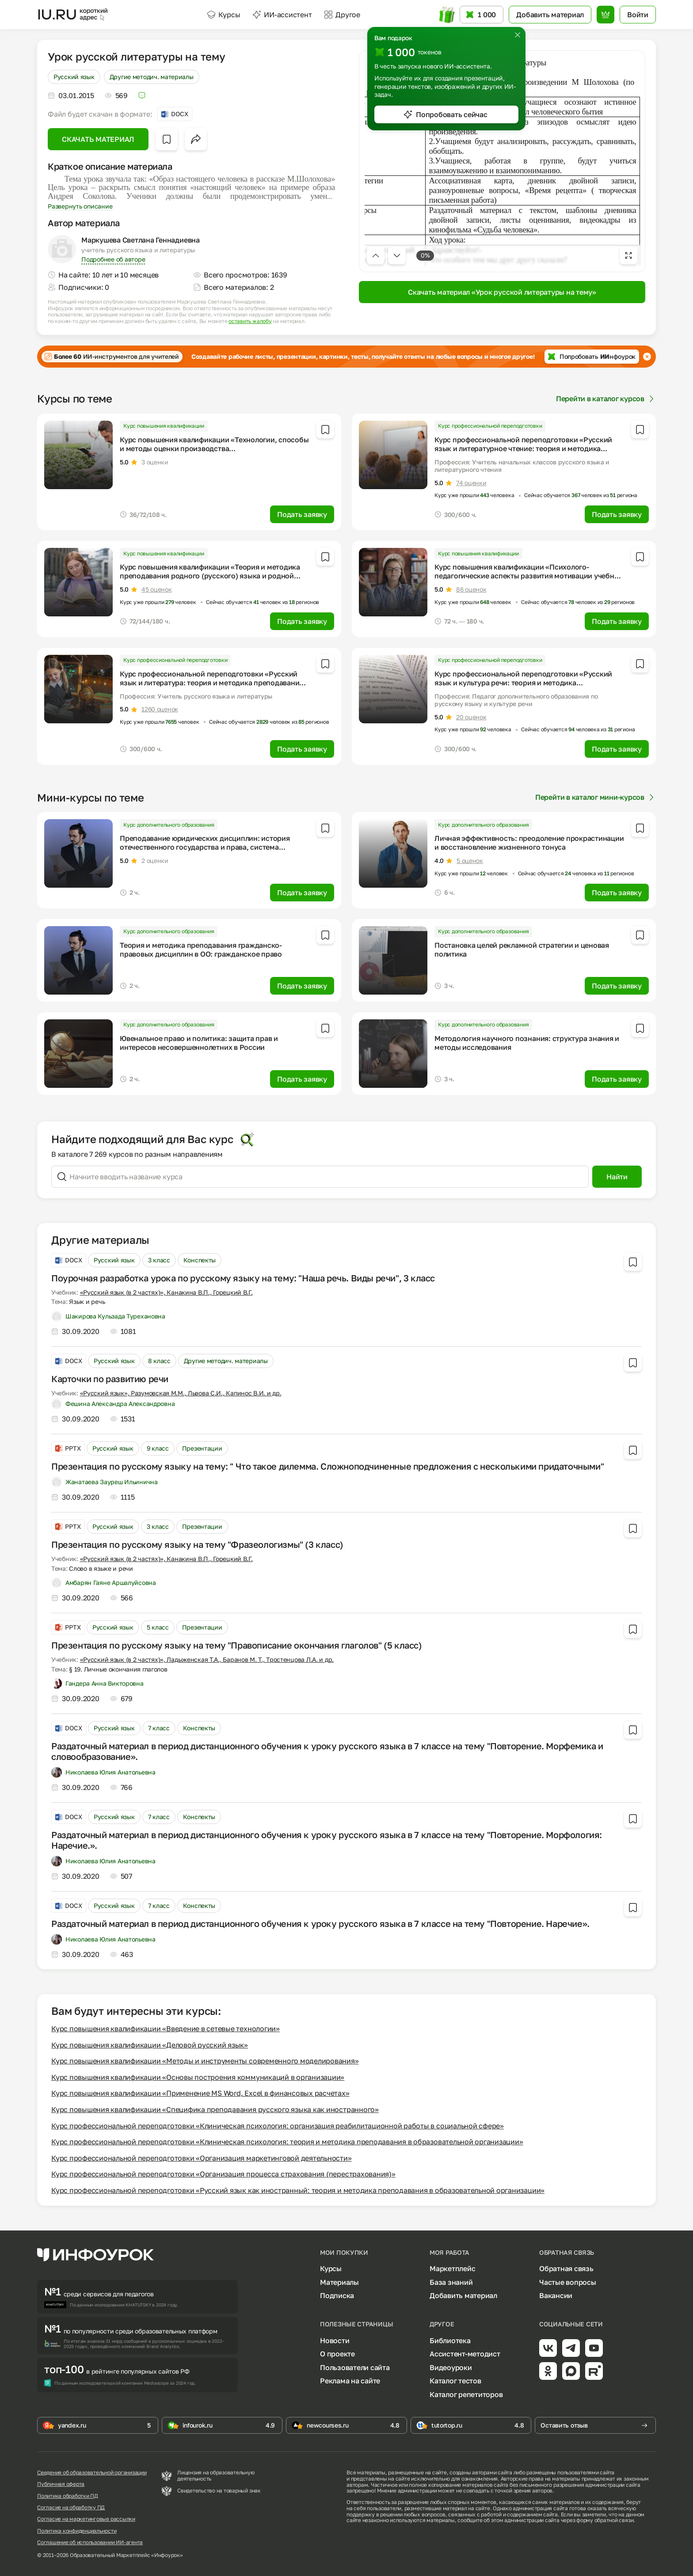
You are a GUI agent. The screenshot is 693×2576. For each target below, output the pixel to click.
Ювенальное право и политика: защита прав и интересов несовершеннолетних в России (199, 1043)
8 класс (159, 1360)
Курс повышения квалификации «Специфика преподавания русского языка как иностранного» (215, 2109)
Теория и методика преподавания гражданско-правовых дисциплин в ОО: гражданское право (201, 949)
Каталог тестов (455, 2380)
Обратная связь (566, 2268)
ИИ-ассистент (282, 14)
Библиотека (450, 2340)
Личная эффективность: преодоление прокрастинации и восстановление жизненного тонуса (529, 842)
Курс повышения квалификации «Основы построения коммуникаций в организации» (197, 2077)
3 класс (159, 1260)
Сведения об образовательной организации (92, 2473)
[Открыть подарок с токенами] (446, 14)
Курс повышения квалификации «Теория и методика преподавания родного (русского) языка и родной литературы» (210, 575)
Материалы (339, 2282)
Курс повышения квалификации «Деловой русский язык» (149, 2044)
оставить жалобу (249, 321)
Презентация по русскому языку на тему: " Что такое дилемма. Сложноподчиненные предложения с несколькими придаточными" (327, 1466)
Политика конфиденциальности (77, 2531)
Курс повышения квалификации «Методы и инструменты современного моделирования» (205, 2060)
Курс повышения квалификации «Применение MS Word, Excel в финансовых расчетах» (200, 2093)
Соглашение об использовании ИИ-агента (90, 2542)
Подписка (337, 2295)
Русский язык (74, 76)
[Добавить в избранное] (167, 139)
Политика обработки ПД (67, 2496)
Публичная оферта (60, 2484)
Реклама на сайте (350, 2380)
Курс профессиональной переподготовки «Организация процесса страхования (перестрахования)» (223, 2173)
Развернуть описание (80, 206)
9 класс (158, 1448)
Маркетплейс (452, 2268)
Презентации (202, 1448)
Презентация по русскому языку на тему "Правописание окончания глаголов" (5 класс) (236, 1645)
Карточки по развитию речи (109, 1378)
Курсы (223, 14)
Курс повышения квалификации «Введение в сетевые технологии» (165, 2028)
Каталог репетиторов (466, 2394)
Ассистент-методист (465, 2353)
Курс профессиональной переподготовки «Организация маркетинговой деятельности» (201, 2158)
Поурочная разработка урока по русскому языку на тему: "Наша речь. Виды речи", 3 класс (243, 1278)
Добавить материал (463, 2295)
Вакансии (555, 2295)
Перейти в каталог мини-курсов (595, 797)
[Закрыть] (517, 34)
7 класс (159, 1728)
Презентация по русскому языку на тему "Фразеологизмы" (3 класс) (197, 1544)
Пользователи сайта (355, 2367)
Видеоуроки (451, 2367)
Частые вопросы (567, 2282)
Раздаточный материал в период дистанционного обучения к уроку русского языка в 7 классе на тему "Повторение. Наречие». (320, 1923)
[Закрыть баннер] (647, 356)
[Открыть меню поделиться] (196, 139)
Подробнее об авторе (113, 259)
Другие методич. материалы (152, 76)
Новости (334, 2340)
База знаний (451, 2282)
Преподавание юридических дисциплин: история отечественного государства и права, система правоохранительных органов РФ (205, 847)
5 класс (158, 1627)
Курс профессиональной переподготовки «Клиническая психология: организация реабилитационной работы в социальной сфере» (277, 2125)
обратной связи (614, 2520)
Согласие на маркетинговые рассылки (86, 2519)
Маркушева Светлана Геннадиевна (140, 240)
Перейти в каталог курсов (606, 398)
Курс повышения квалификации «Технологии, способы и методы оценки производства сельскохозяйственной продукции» (214, 448)
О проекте (337, 2353)
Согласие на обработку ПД (71, 2507)
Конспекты (199, 1260)
